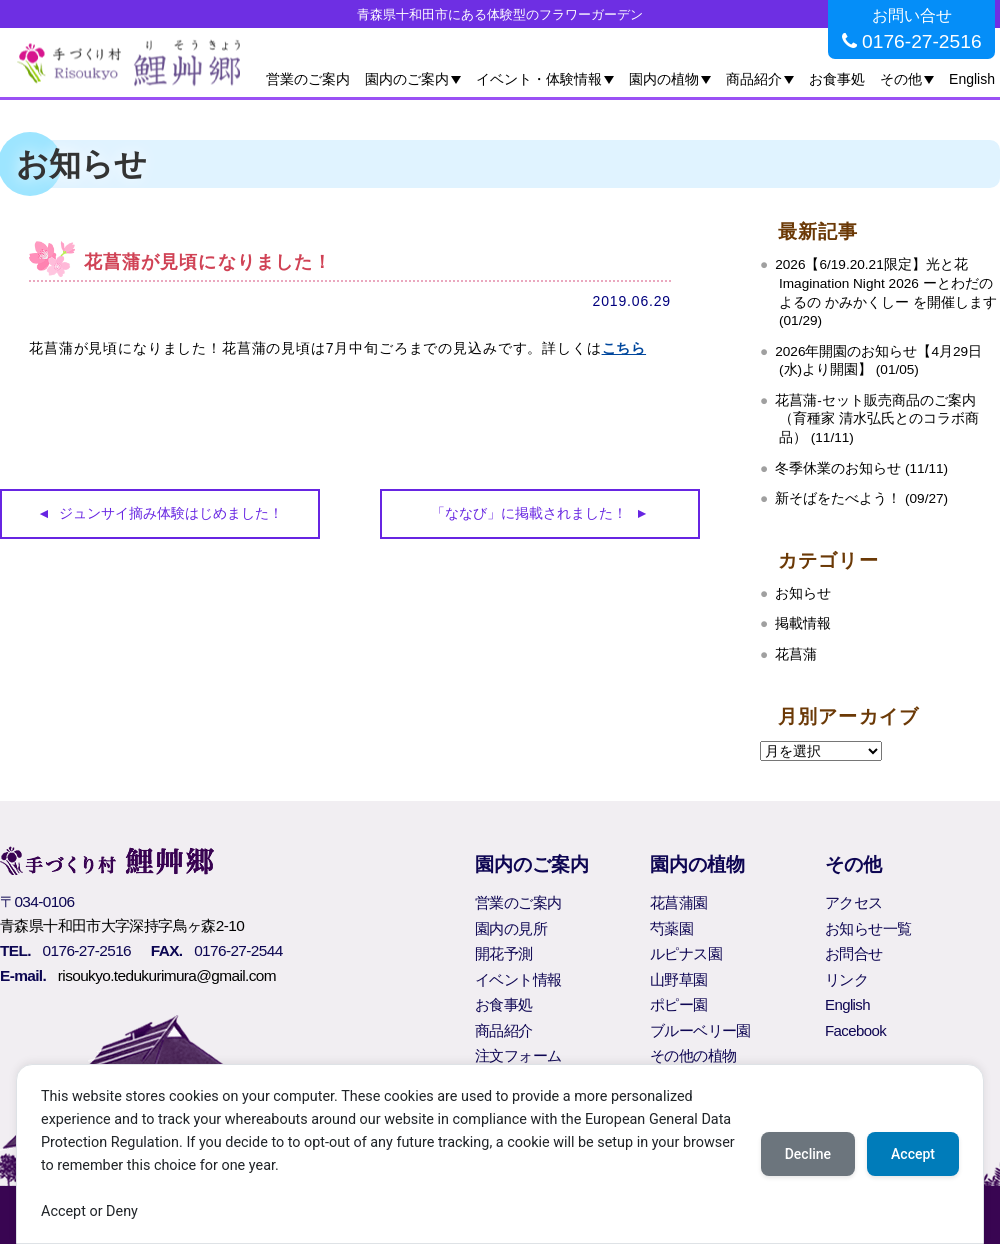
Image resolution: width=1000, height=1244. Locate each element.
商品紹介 (754, 79)
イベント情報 (518, 979)
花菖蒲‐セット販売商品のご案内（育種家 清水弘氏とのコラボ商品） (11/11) (877, 419)
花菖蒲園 (679, 902)
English (972, 79)
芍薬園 (671, 928)
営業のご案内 (308, 79)
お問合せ (854, 953)
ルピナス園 (686, 953)
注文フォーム (518, 1055)
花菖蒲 (796, 654)
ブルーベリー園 (700, 1030)
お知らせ (803, 593)
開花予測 (504, 953)
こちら (624, 348)
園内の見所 (511, 928)
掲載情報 (803, 623)
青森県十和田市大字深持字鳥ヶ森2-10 (122, 925)
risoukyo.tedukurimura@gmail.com (167, 975)
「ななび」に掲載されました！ (529, 513)
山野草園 (679, 979)
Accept (913, 1154)
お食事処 (837, 79)
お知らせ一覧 (868, 928)
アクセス (854, 902)
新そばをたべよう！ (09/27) (861, 498)
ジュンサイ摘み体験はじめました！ (171, 513)
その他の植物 (693, 1055)
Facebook (855, 1030)
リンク (846, 979)
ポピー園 (679, 1004)
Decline (808, 1154)
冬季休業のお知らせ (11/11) (861, 468)
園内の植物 (664, 79)
